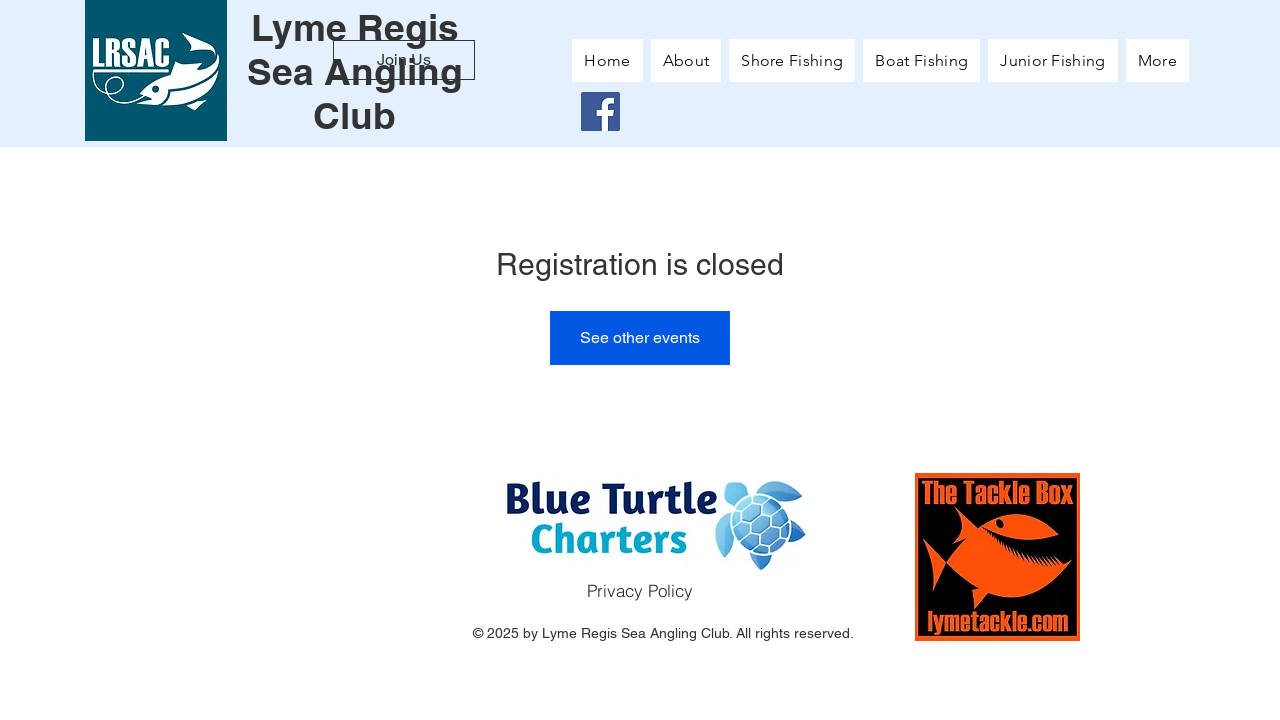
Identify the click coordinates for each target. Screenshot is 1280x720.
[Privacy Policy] (640, 590)
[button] (1157, 60)
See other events (640, 337)
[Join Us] (404, 60)
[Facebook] (600, 111)
